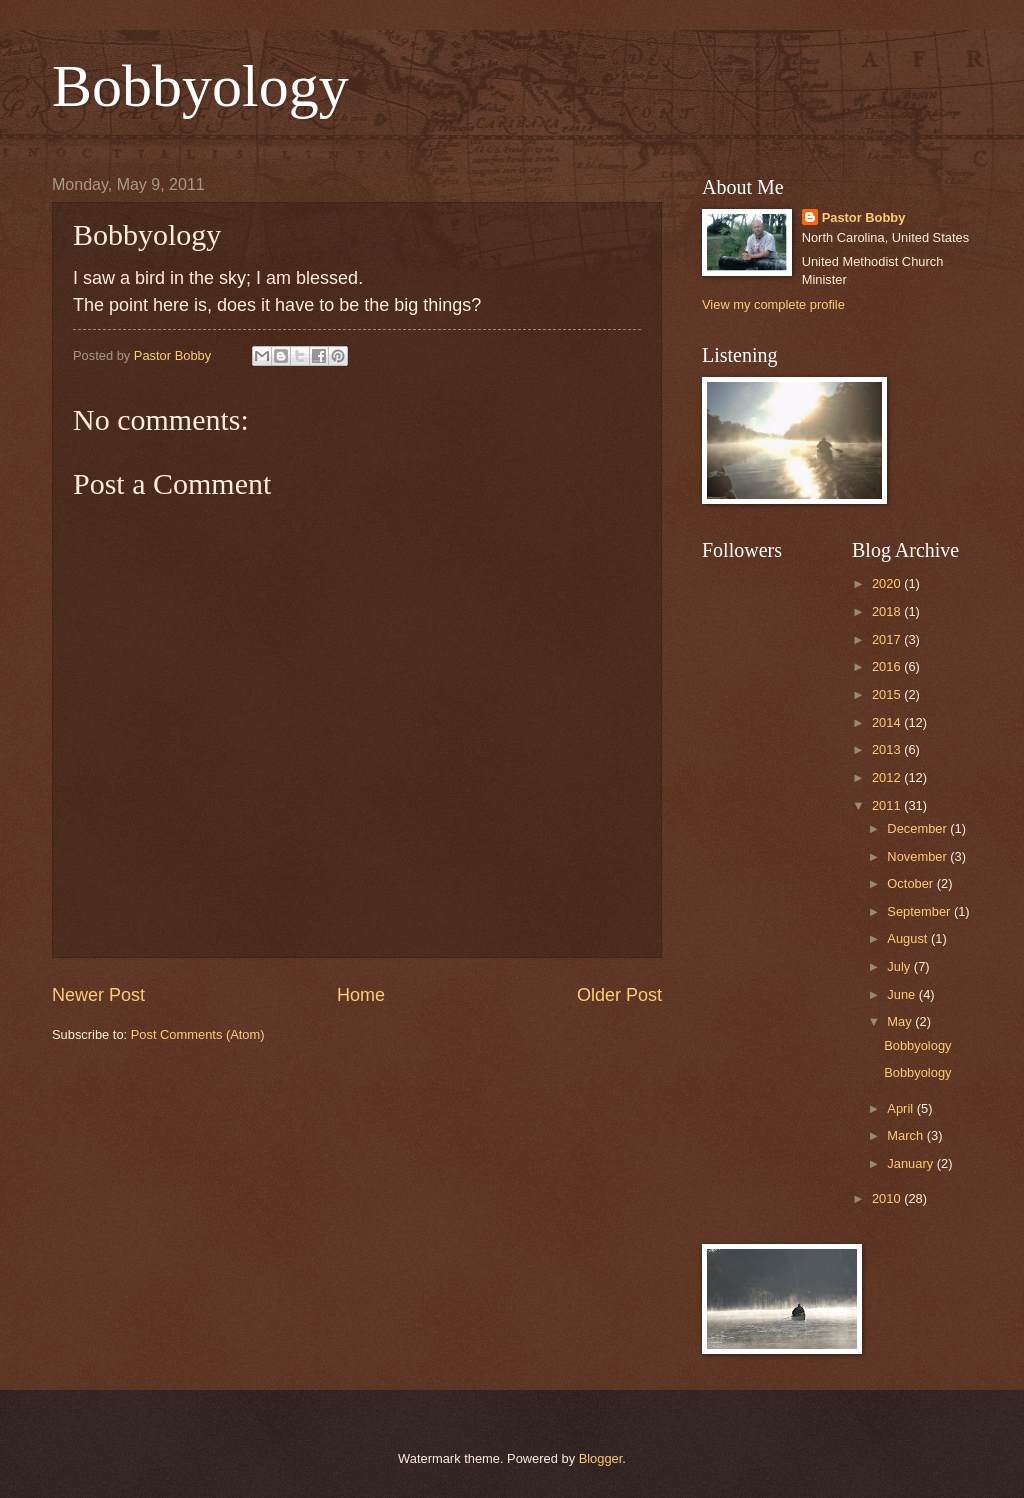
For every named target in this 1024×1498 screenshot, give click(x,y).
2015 (888, 694)
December (918, 828)
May (901, 1021)
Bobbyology (200, 86)
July (900, 966)
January (911, 1163)
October (911, 883)
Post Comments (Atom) (198, 1034)
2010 (888, 1198)
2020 (888, 583)
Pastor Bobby (864, 217)
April (901, 1108)
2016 (888, 666)
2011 (888, 805)
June (903, 994)
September (920, 911)
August (909, 938)
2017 (888, 639)
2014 (888, 722)
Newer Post (98, 995)
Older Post (619, 995)
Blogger (601, 1458)
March (906, 1135)
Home (361, 995)
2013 (888, 749)
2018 (888, 611)
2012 (888, 777)
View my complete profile (773, 304)
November (918, 856)
